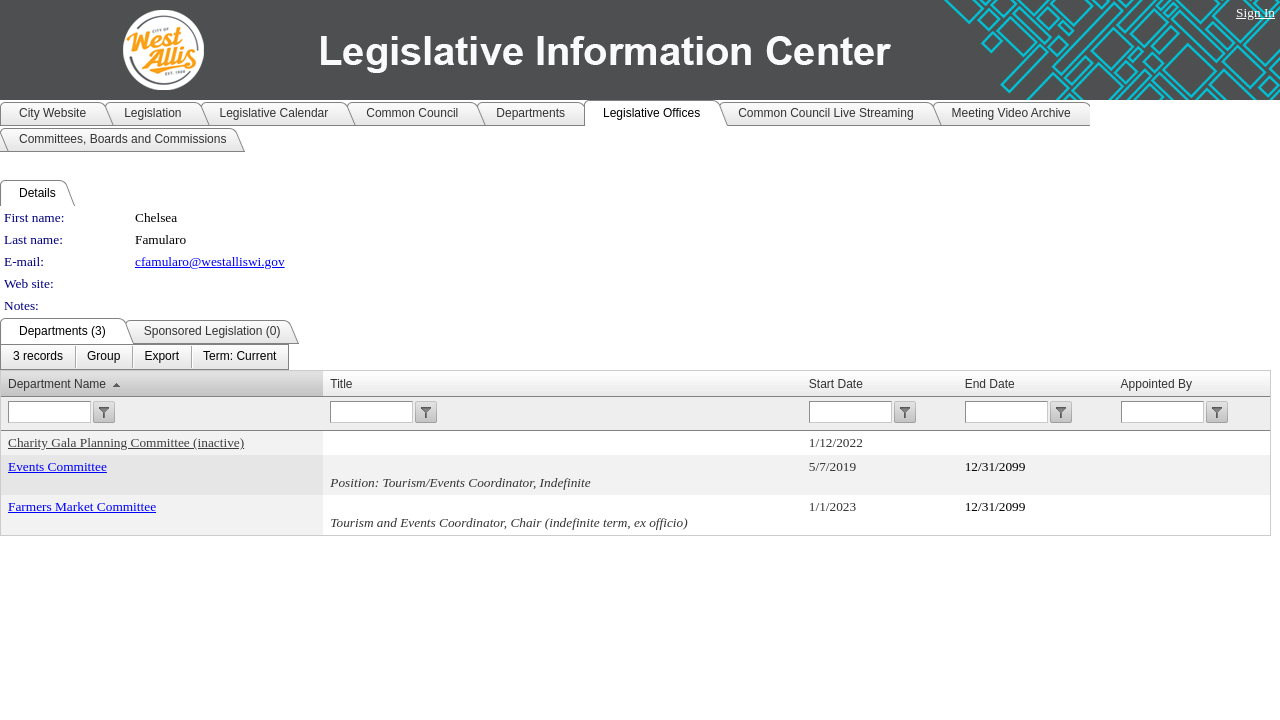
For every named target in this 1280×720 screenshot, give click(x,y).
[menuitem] (38, 357)
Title (341, 384)
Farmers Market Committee (82, 506)
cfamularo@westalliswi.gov (210, 261)
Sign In (1255, 12)
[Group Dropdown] (103, 357)
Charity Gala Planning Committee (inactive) (126, 442)
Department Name (57, 384)
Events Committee (57, 466)
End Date (990, 384)
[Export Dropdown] (161, 357)
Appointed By (1156, 384)
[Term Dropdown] (239, 357)
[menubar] (144, 357)
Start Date (836, 384)
